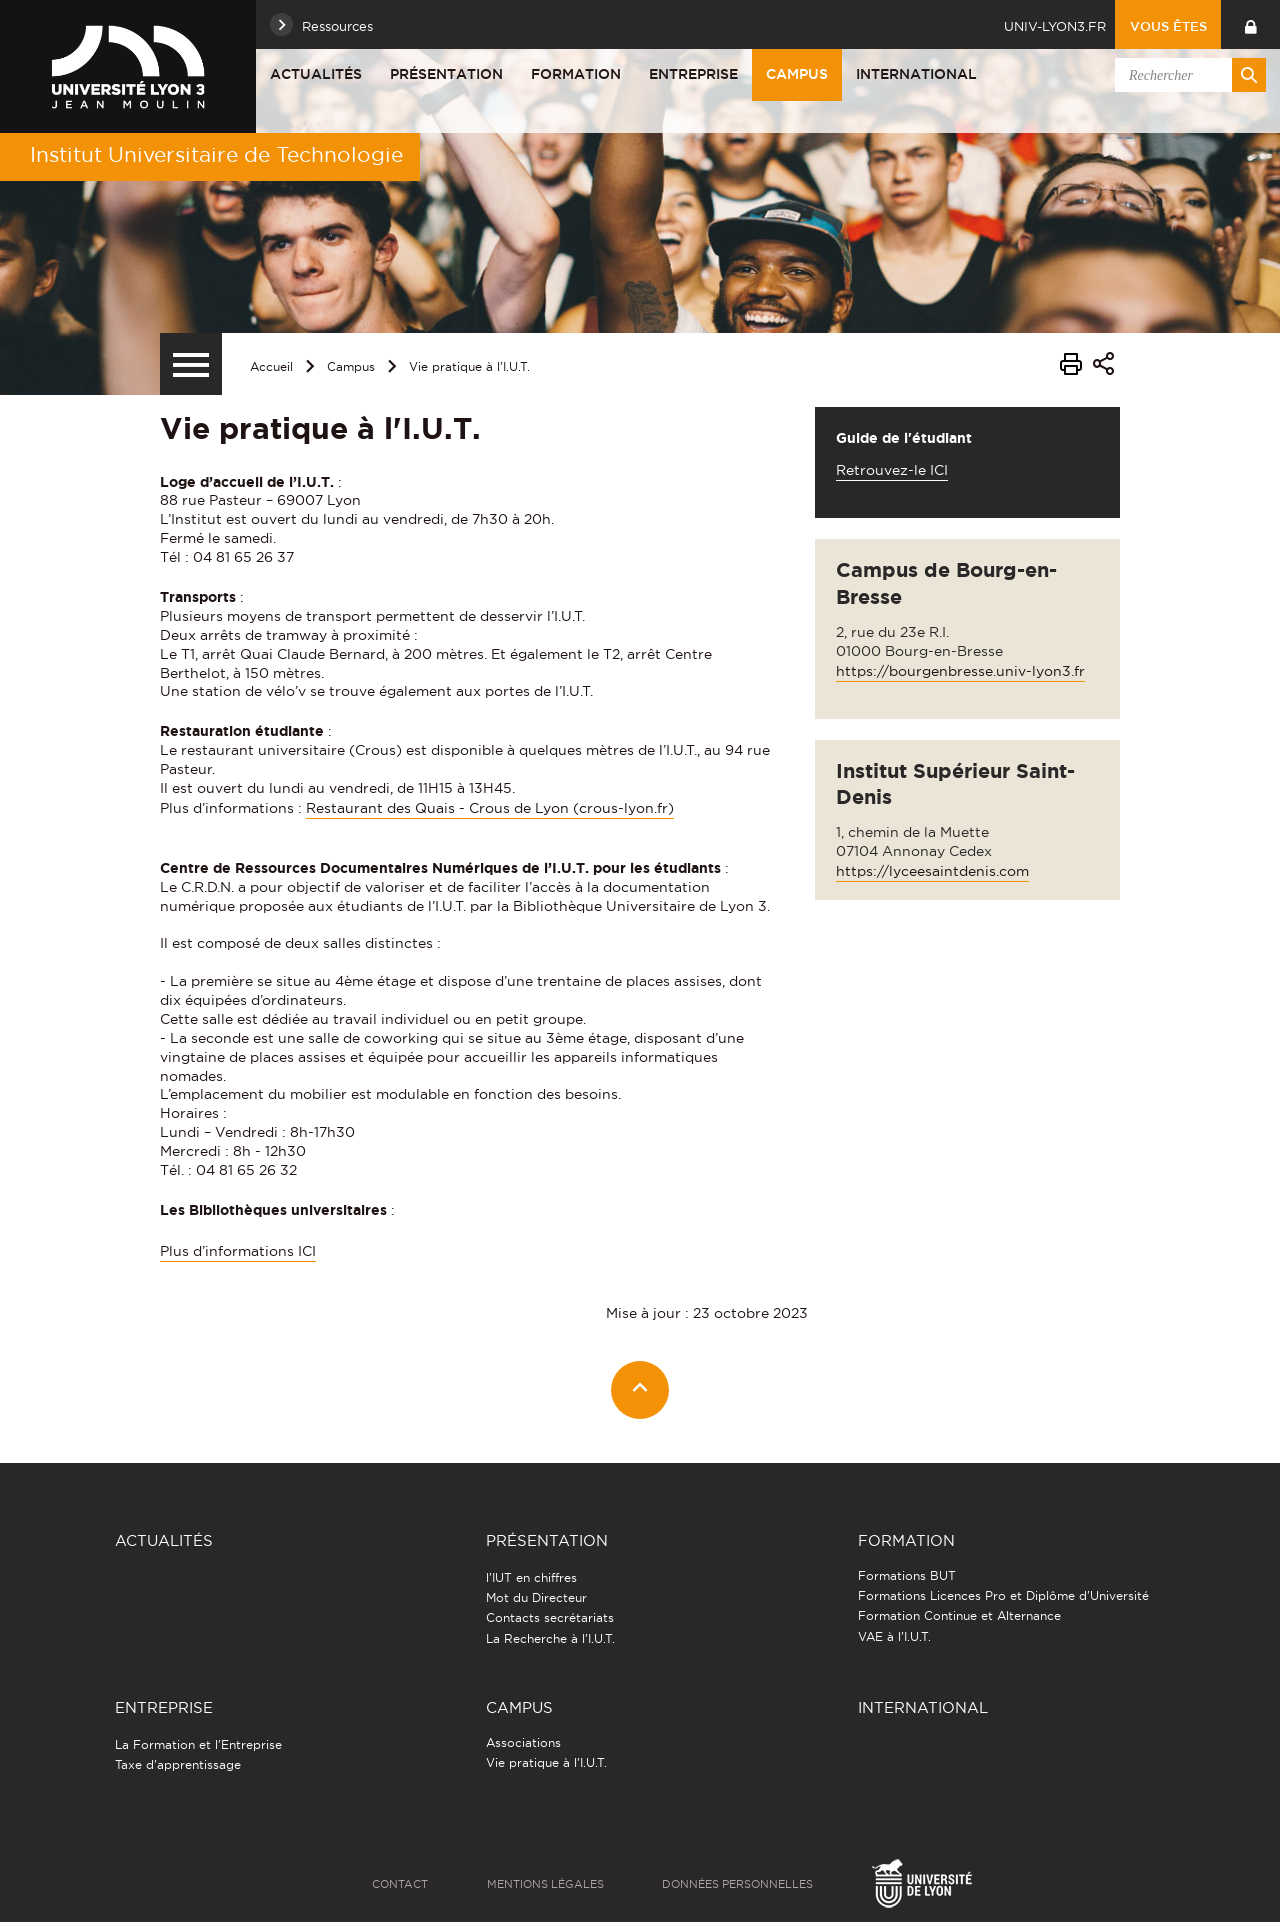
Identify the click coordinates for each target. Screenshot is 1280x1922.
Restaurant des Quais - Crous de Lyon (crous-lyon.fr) (490, 808)
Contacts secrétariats (550, 1617)
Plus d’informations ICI (238, 1251)
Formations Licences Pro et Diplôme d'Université (1003, 1595)
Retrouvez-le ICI (892, 470)
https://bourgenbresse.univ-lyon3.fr (960, 671)
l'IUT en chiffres (531, 1577)
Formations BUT (907, 1575)
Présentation (446, 74)
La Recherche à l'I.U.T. (550, 1638)
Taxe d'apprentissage (178, 1764)
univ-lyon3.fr (1055, 26)
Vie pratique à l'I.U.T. (469, 366)
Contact (400, 1884)
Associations (523, 1742)
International (916, 74)
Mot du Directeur (536, 1597)
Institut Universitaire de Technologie (216, 154)
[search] (1187, 75)
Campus (797, 74)
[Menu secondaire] (191, 364)
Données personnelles (737, 1884)
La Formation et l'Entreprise (198, 1744)
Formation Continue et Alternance (959, 1615)
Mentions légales (545, 1884)
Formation (576, 74)
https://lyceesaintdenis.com (932, 871)
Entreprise (693, 74)
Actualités (316, 74)
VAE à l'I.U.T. (894, 1636)
